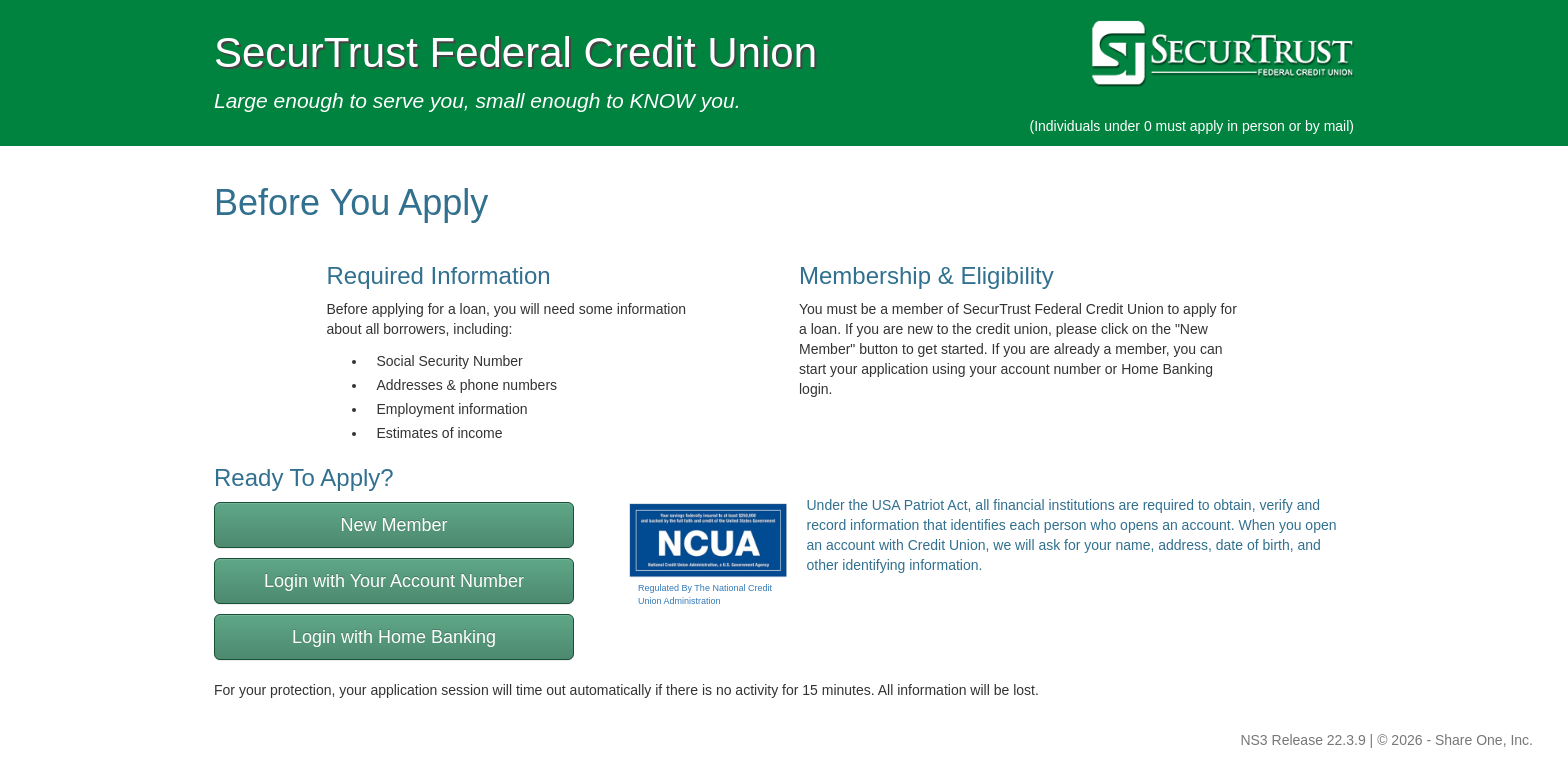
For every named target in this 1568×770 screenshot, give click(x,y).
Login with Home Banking (394, 637)
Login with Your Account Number (394, 581)
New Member (393, 525)
